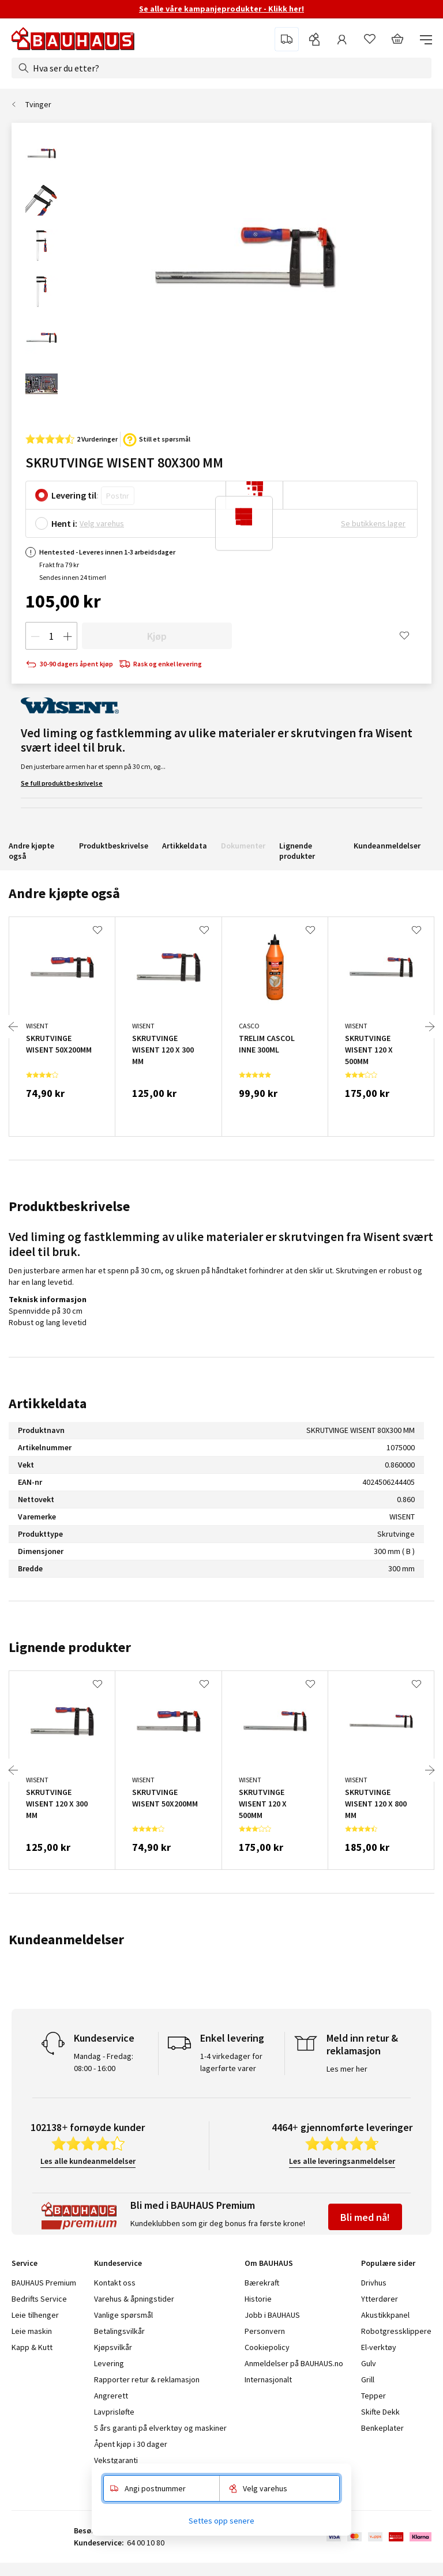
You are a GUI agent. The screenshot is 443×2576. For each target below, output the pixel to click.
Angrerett (111, 2395)
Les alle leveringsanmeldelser (342, 2161)
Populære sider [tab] (388, 2263)
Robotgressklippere (396, 2331)
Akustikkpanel (385, 2315)
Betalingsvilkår (119, 2331)
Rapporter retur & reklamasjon (147, 2379)
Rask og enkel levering (160, 664)
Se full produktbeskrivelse (62, 783)
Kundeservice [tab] (118, 2263)
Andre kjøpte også (31, 850)
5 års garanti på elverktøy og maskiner (160, 2428)
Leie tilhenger (35, 2315)
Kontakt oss (115, 2282)
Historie (258, 2299)
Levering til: (75, 495)
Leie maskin (32, 2331)
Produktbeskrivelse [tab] (69, 1206)
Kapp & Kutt (32, 2347)
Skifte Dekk (381, 2412)
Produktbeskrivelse (113, 845)
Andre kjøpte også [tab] (64, 893)
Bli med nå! (365, 2217)
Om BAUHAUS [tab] (269, 2263)
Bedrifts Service (39, 2299)
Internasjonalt (268, 2379)
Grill (367, 2379)
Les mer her (346, 2069)
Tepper (373, 2395)
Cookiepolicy (267, 2347)
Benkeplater (382, 2428)
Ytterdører (379, 2299)
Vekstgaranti (116, 2460)
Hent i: (64, 523)
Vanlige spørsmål (123, 2315)
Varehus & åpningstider (134, 2299)
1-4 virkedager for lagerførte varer (231, 2062)
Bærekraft (262, 2282)
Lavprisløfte (114, 2412)
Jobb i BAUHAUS (272, 2315)
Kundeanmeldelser (387, 845)
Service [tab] (24, 2263)
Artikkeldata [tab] (48, 1403)
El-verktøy (378, 2347)
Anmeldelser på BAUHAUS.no (294, 2363)
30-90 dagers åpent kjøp (69, 664)
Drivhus (373, 2282)
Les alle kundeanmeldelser (88, 2161)
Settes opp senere (221, 2520)
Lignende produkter (297, 850)
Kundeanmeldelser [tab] (66, 1939)
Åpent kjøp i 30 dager (130, 2444)
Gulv (368, 2363)
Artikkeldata (184, 845)
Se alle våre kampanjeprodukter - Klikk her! (221, 8)
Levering (109, 2363)
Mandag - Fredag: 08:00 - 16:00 (103, 2062)
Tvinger (38, 104)
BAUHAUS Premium (44, 2282)
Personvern (265, 2331)
